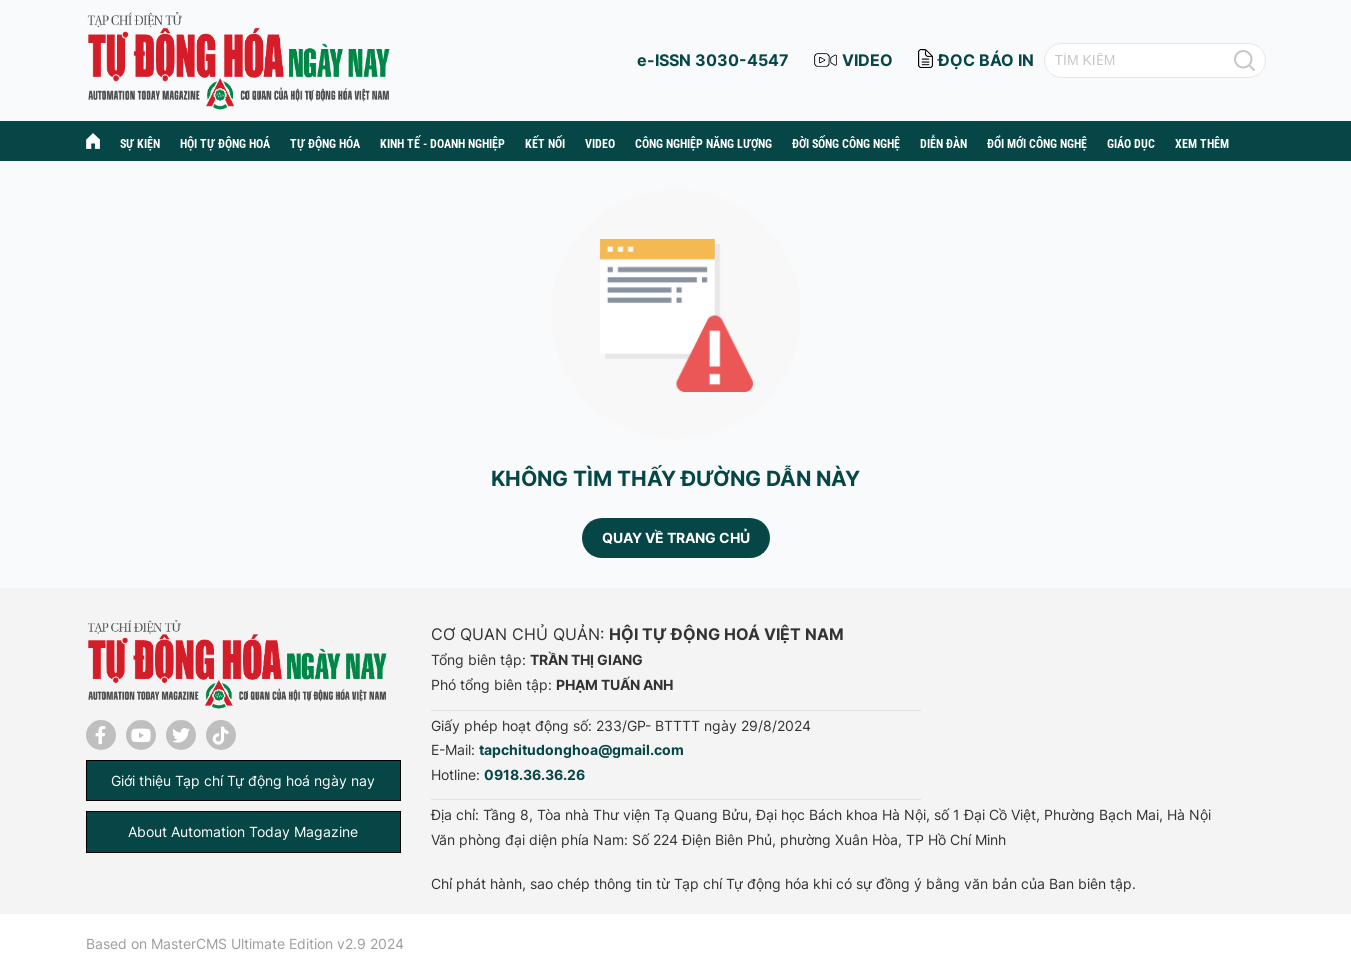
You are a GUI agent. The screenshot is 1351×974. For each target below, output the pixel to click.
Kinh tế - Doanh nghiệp (442, 144)
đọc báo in (986, 60)
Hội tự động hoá (225, 144)
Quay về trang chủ (676, 537)
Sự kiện (140, 144)
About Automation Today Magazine (243, 831)
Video (600, 144)
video (867, 60)
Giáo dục (1131, 144)
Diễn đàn (943, 144)
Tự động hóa (325, 144)
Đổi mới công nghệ (1037, 144)
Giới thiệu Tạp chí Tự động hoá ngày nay (243, 780)
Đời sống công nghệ (846, 144)
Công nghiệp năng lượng (703, 144)
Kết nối (545, 144)
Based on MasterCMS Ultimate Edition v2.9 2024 (245, 943)
